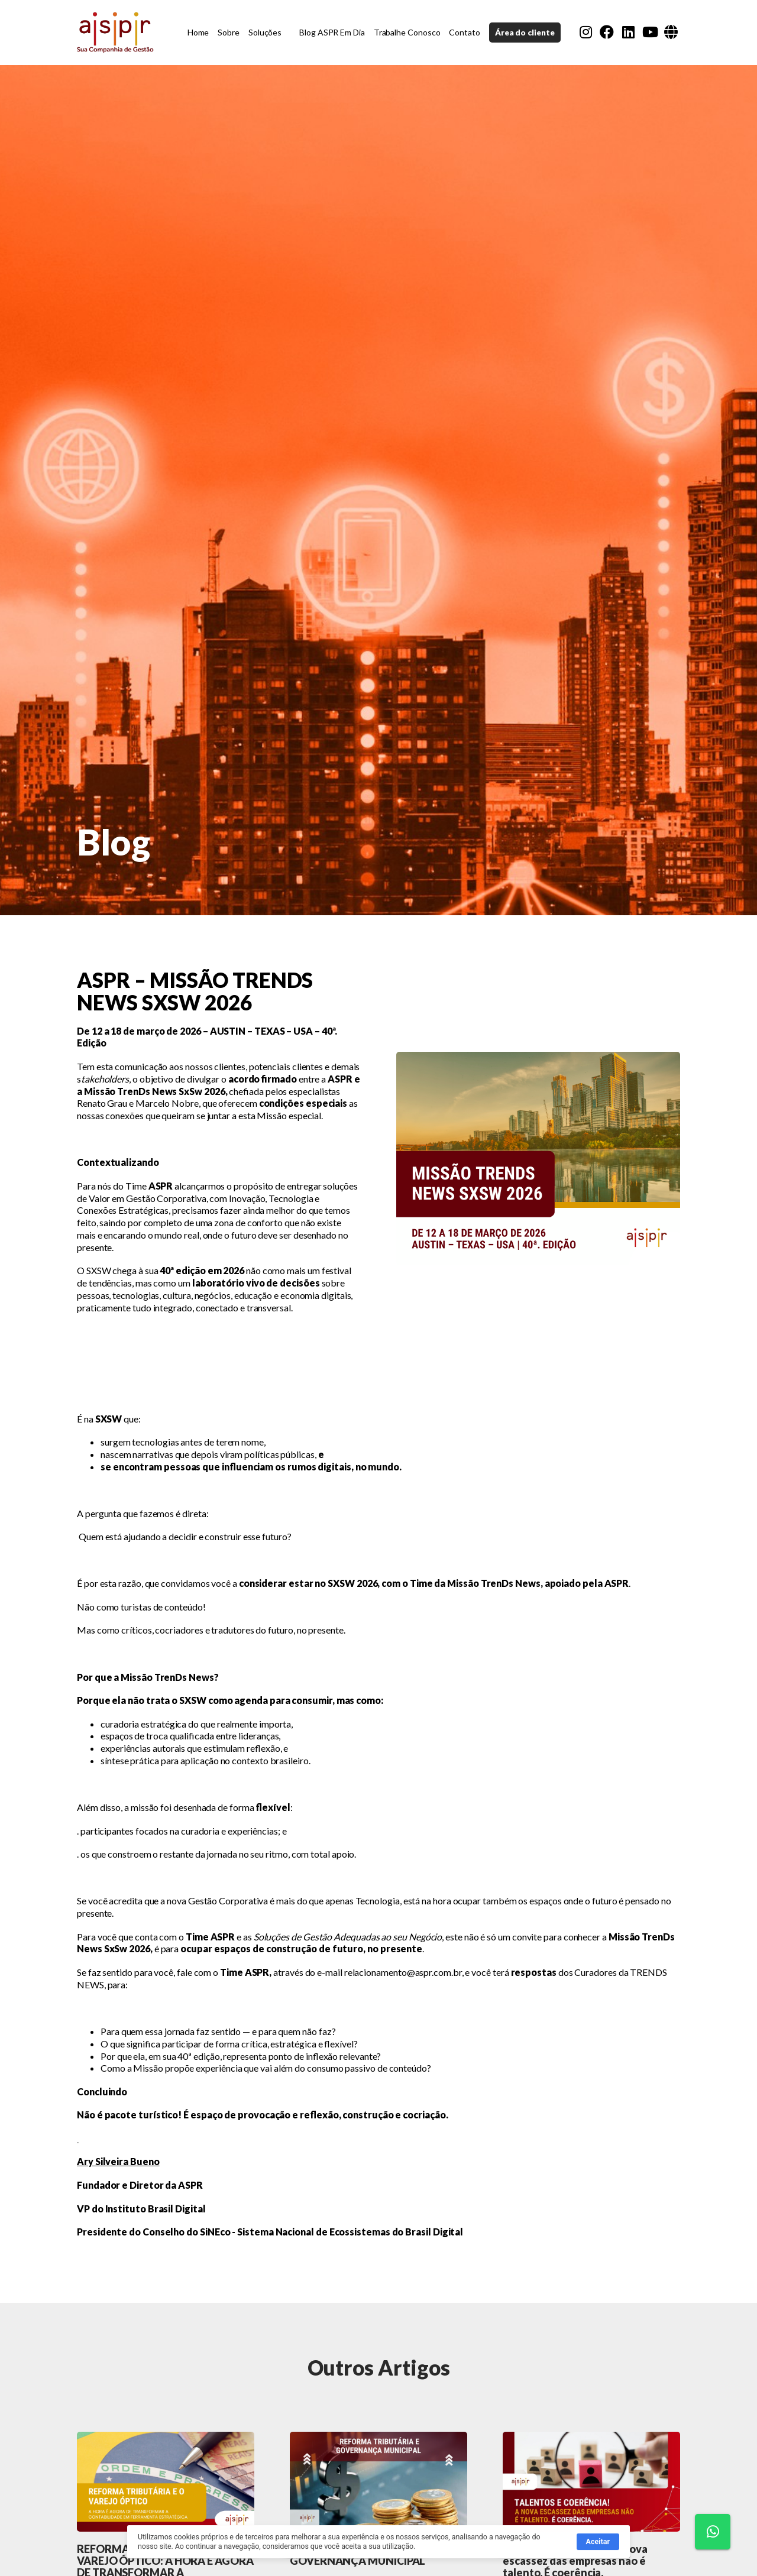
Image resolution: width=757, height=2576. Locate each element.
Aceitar (598, 2549)
